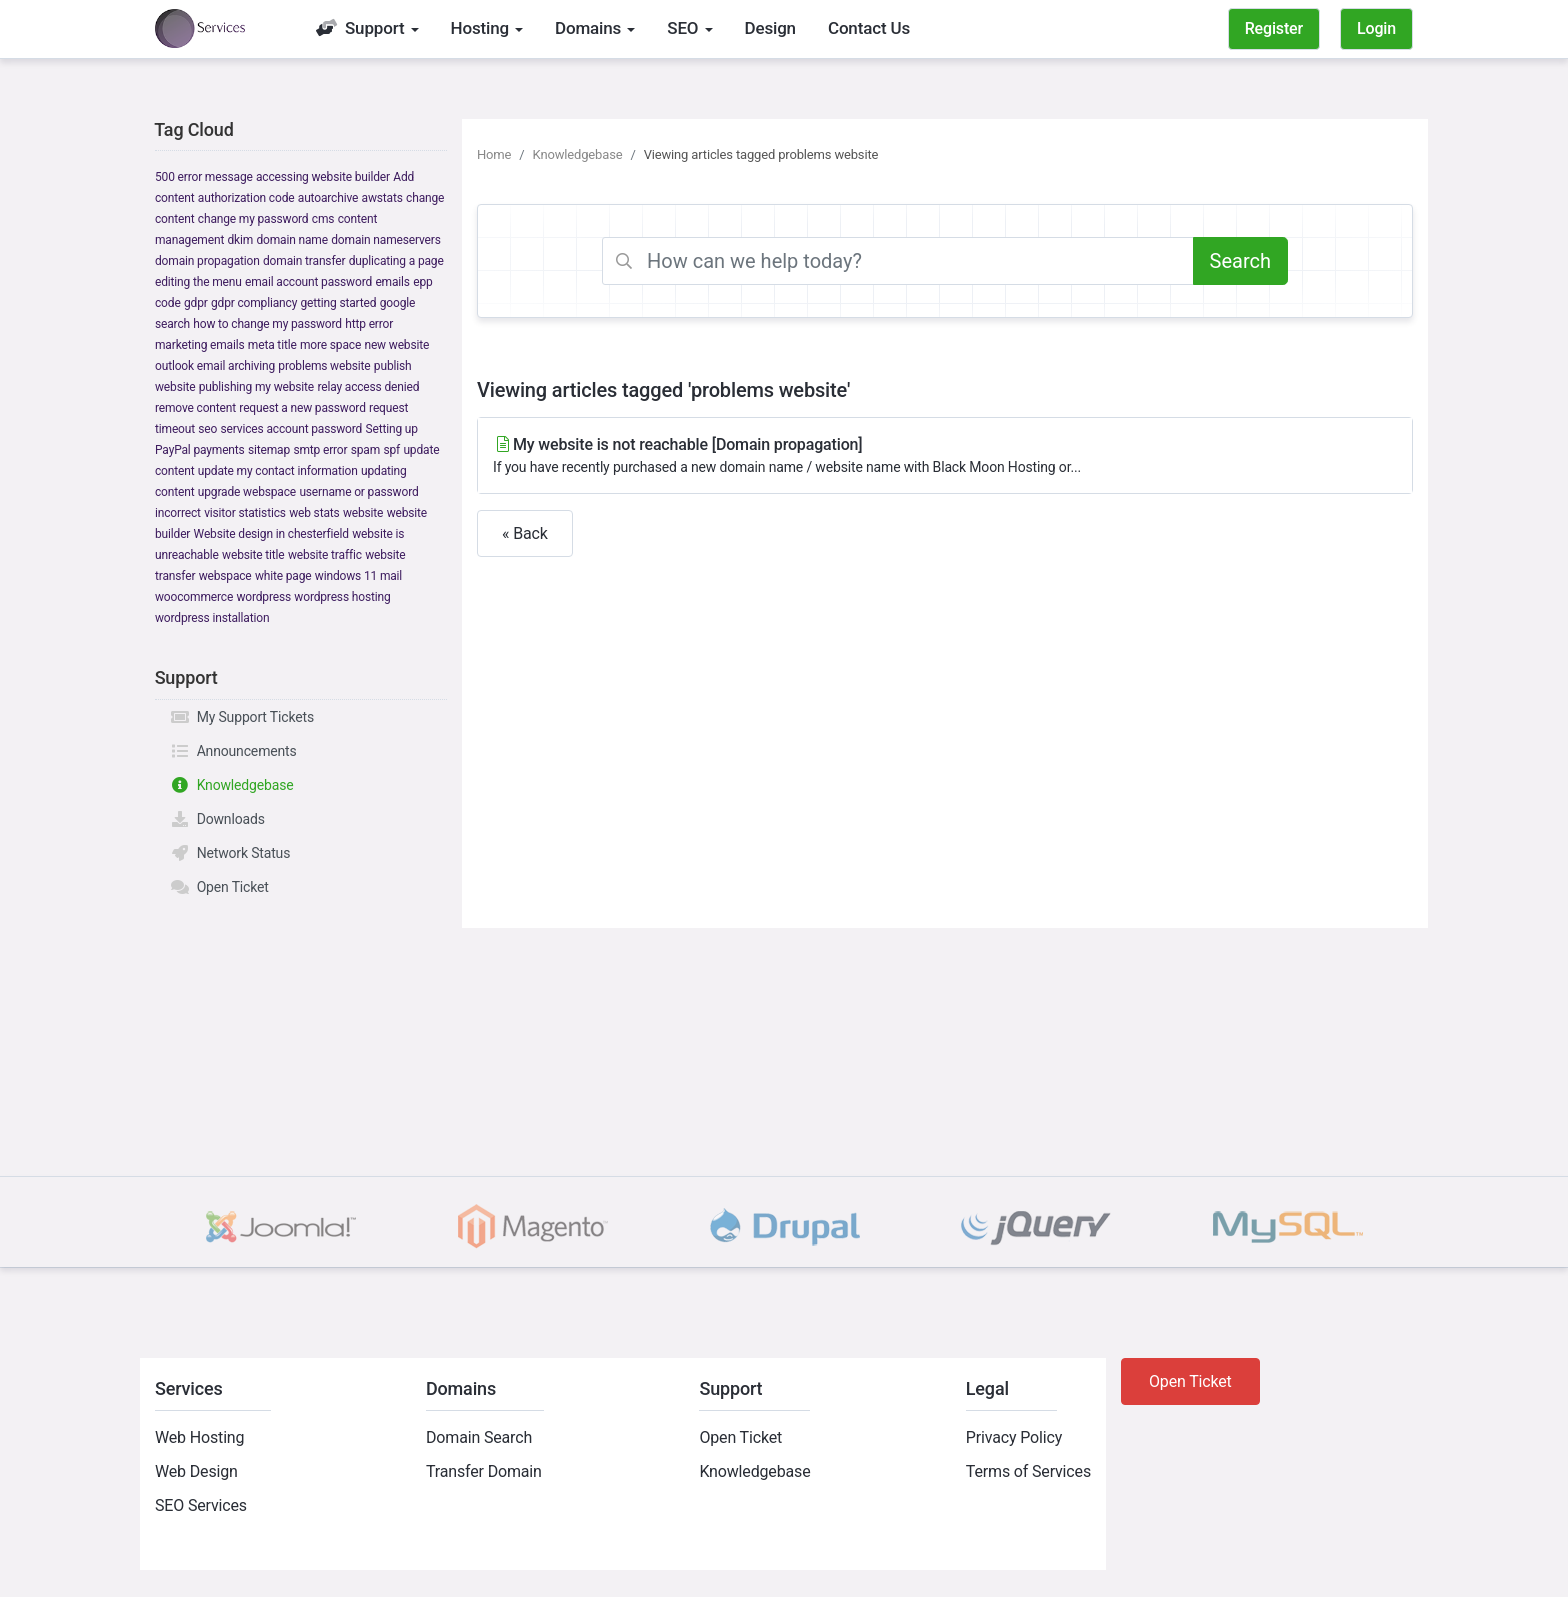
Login (1376, 28)
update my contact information (278, 471)
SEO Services (201, 1505)
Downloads (217, 819)
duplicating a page (396, 261)
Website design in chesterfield (271, 534)
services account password (292, 429)
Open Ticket (219, 887)
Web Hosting (199, 1437)
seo (207, 429)
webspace (225, 576)
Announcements (233, 751)
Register (1274, 28)
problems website (324, 366)
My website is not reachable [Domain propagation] (945, 456)
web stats (314, 513)
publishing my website (256, 387)
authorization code (246, 198)
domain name (291, 240)
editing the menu (198, 282)
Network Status (230, 853)
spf (391, 450)
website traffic (325, 555)
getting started (339, 303)
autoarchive (328, 198)
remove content (195, 408)
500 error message (204, 177)
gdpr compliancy (254, 303)
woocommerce (194, 597)
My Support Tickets (242, 717)
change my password (253, 219)
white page (283, 576)
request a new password (302, 408)
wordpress (263, 597)
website (363, 513)
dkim (240, 240)
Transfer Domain (484, 1471)
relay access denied (368, 387)
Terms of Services (1028, 1471)
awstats (382, 198)
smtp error (320, 450)
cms (323, 219)
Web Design (196, 1471)
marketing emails (200, 345)
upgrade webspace (247, 492)
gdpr (196, 303)
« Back (525, 533)
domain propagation (207, 261)
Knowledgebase (232, 785)
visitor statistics (245, 513)
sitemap (269, 450)
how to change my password (267, 324)
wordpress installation (212, 618)
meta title (272, 345)
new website (396, 345)
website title (253, 555)
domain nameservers (385, 240)
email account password (308, 282)
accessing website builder (323, 177)
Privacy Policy (1014, 1437)
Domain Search (479, 1437)
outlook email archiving (215, 366)
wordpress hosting (342, 597)
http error (369, 324)
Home (494, 154)
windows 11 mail (358, 576)
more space (330, 345)
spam (365, 450)
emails (392, 282)
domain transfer (304, 261)
